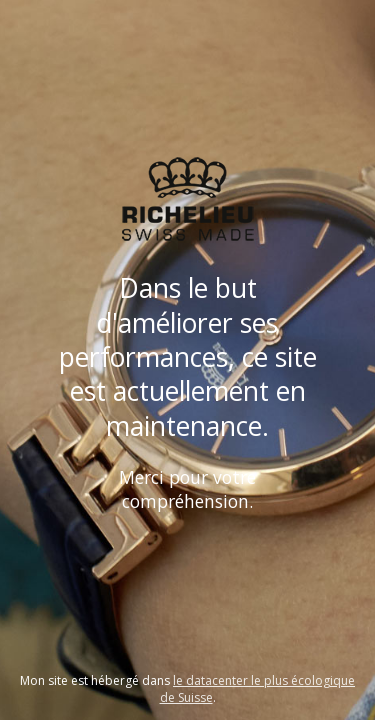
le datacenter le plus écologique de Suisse (258, 689)
